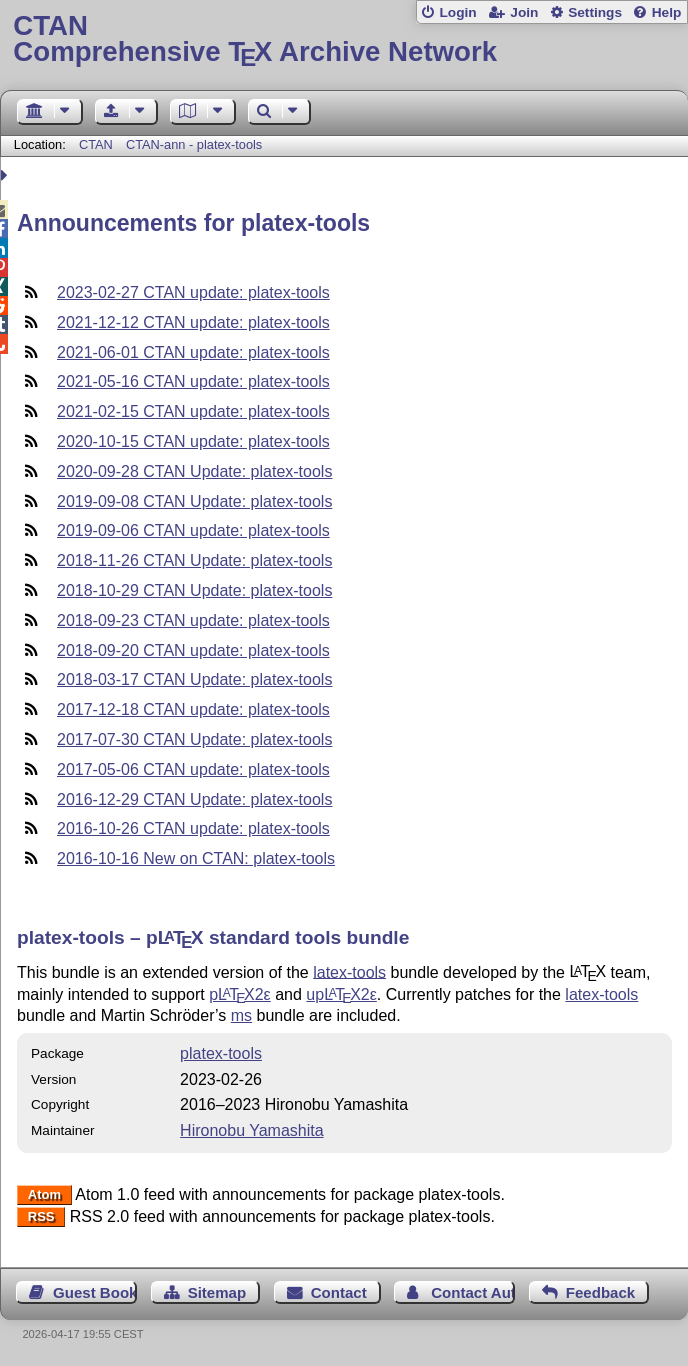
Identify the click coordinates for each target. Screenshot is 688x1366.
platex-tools (221, 1053)
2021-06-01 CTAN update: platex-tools (193, 352)
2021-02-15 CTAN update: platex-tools (193, 411)
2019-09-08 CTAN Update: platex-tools (194, 501)
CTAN (96, 144)
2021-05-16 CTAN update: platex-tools (193, 381)
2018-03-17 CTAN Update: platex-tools (194, 679)
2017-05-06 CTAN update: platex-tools (193, 769)
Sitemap (217, 1292)
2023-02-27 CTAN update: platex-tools (193, 292)
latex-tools (349, 971)
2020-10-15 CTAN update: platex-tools (193, 441)
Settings (595, 12)
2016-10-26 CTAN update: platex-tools (193, 828)
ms (241, 1015)
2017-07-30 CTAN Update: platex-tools (194, 739)
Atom (44, 1195)
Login (457, 12)
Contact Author (473, 1292)
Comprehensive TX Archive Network (343, 39)
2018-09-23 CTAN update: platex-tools (193, 620)
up (341, 994)
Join (524, 12)
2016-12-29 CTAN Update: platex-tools (194, 799)
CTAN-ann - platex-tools (194, 144)
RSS (41, 1217)
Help (667, 12)
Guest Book (95, 1292)
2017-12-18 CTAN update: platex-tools (193, 709)
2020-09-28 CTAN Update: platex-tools (194, 471)
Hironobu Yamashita (252, 1130)
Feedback (600, 1292)
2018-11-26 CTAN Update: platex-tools (194, 560)
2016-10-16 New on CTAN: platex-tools (196, 858)
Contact (339, 1292)
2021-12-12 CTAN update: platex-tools (193, 322)
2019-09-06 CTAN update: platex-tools (193, 530)
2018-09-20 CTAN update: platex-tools (193, 650)
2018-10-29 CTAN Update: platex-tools (194, 590)
